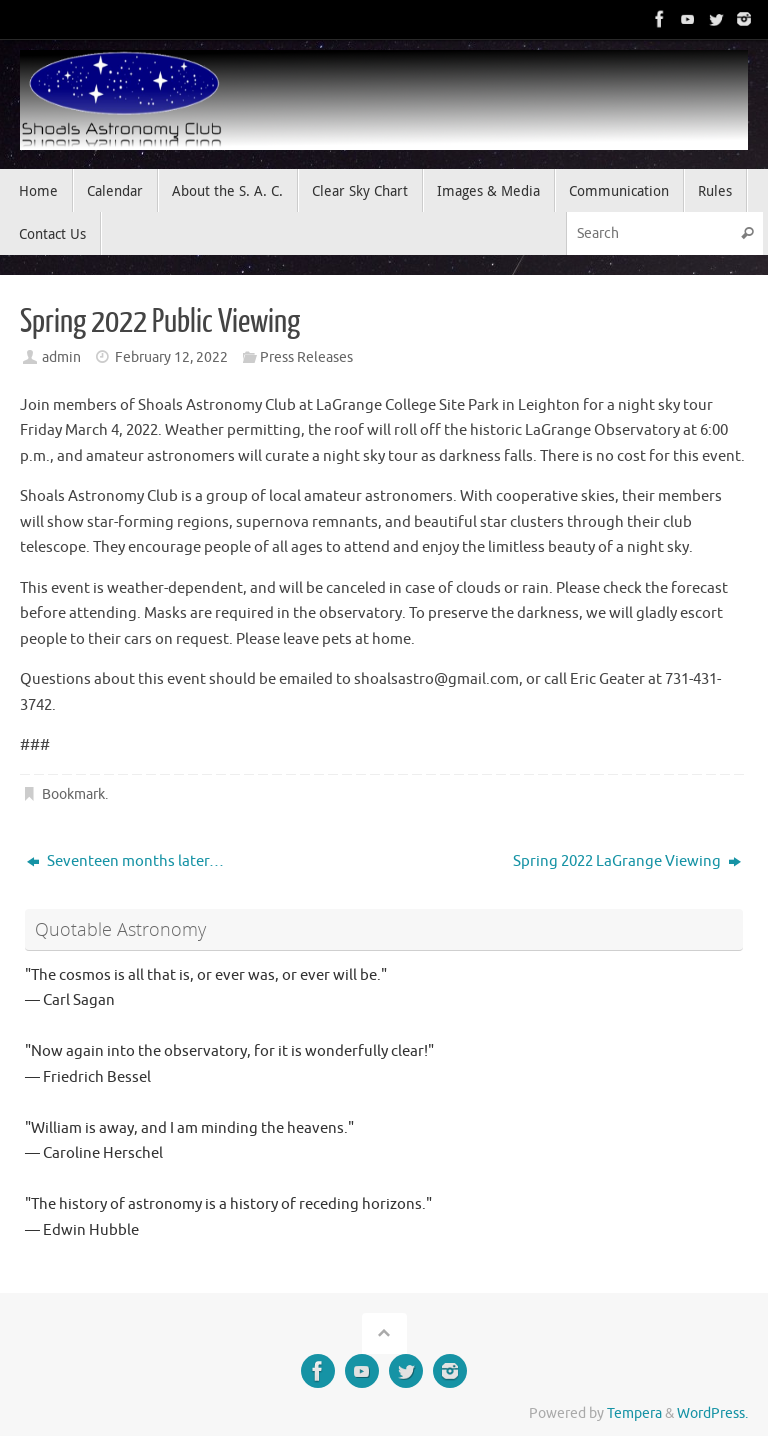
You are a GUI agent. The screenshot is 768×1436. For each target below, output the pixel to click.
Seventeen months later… (125, 861)
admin (61, 357)
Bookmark (73, 794)
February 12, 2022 (171, 357)
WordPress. (712, 1413)
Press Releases (306, 357)
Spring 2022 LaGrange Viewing (627, 861)
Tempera (634, 1413)
